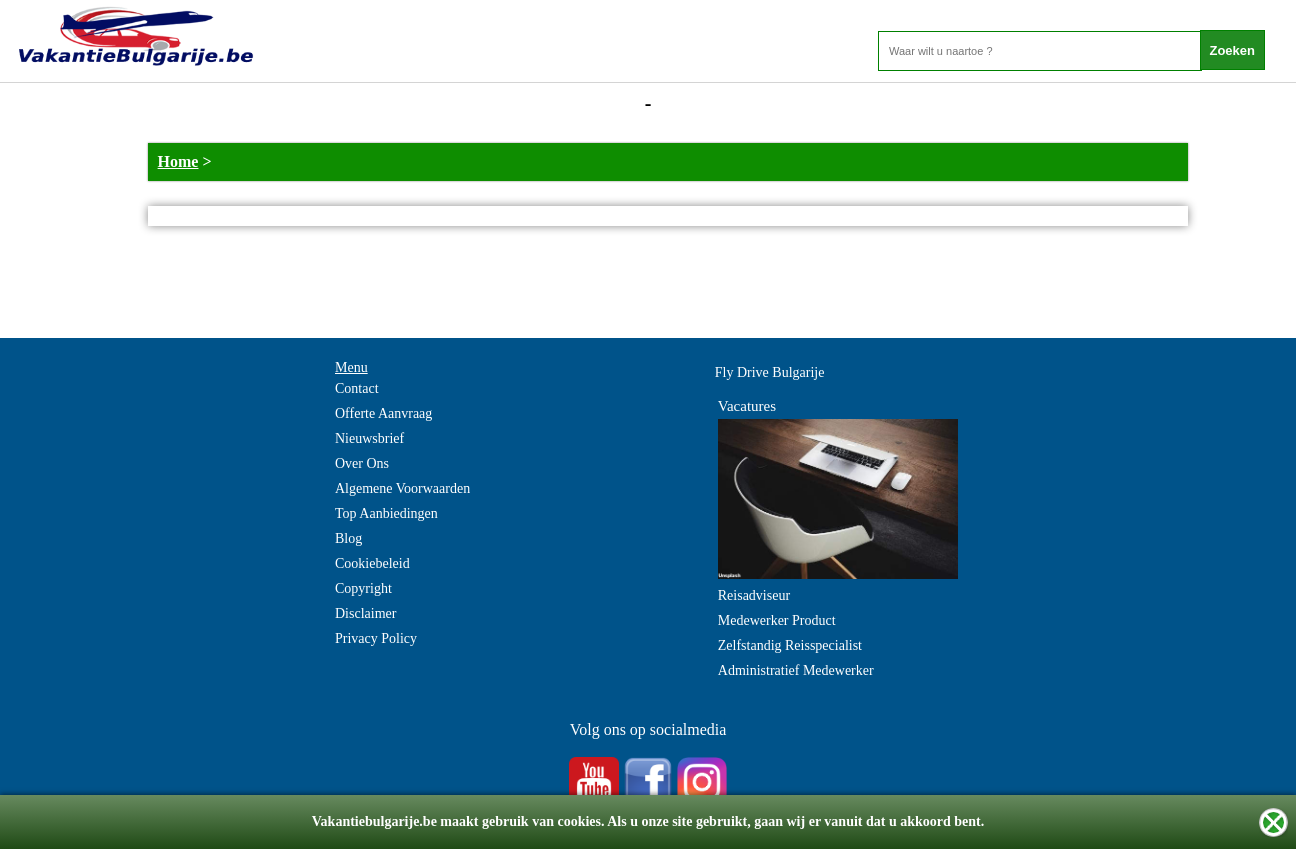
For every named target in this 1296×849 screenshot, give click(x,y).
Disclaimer (365, 613)
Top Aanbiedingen (386, 513)
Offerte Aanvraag (383, 413)
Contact (357, 388)
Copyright (363, 588)
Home (178, 161)
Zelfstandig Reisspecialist (790, 645)
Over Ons (362, 463)
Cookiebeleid (372, 563)
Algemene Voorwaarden (402, 488)
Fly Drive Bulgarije (770, 372)
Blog (348, 538)
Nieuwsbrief (369, 438)
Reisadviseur (754, 595)
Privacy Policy (376, 638)
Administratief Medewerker (796, 670)
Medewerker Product (777, 620)
